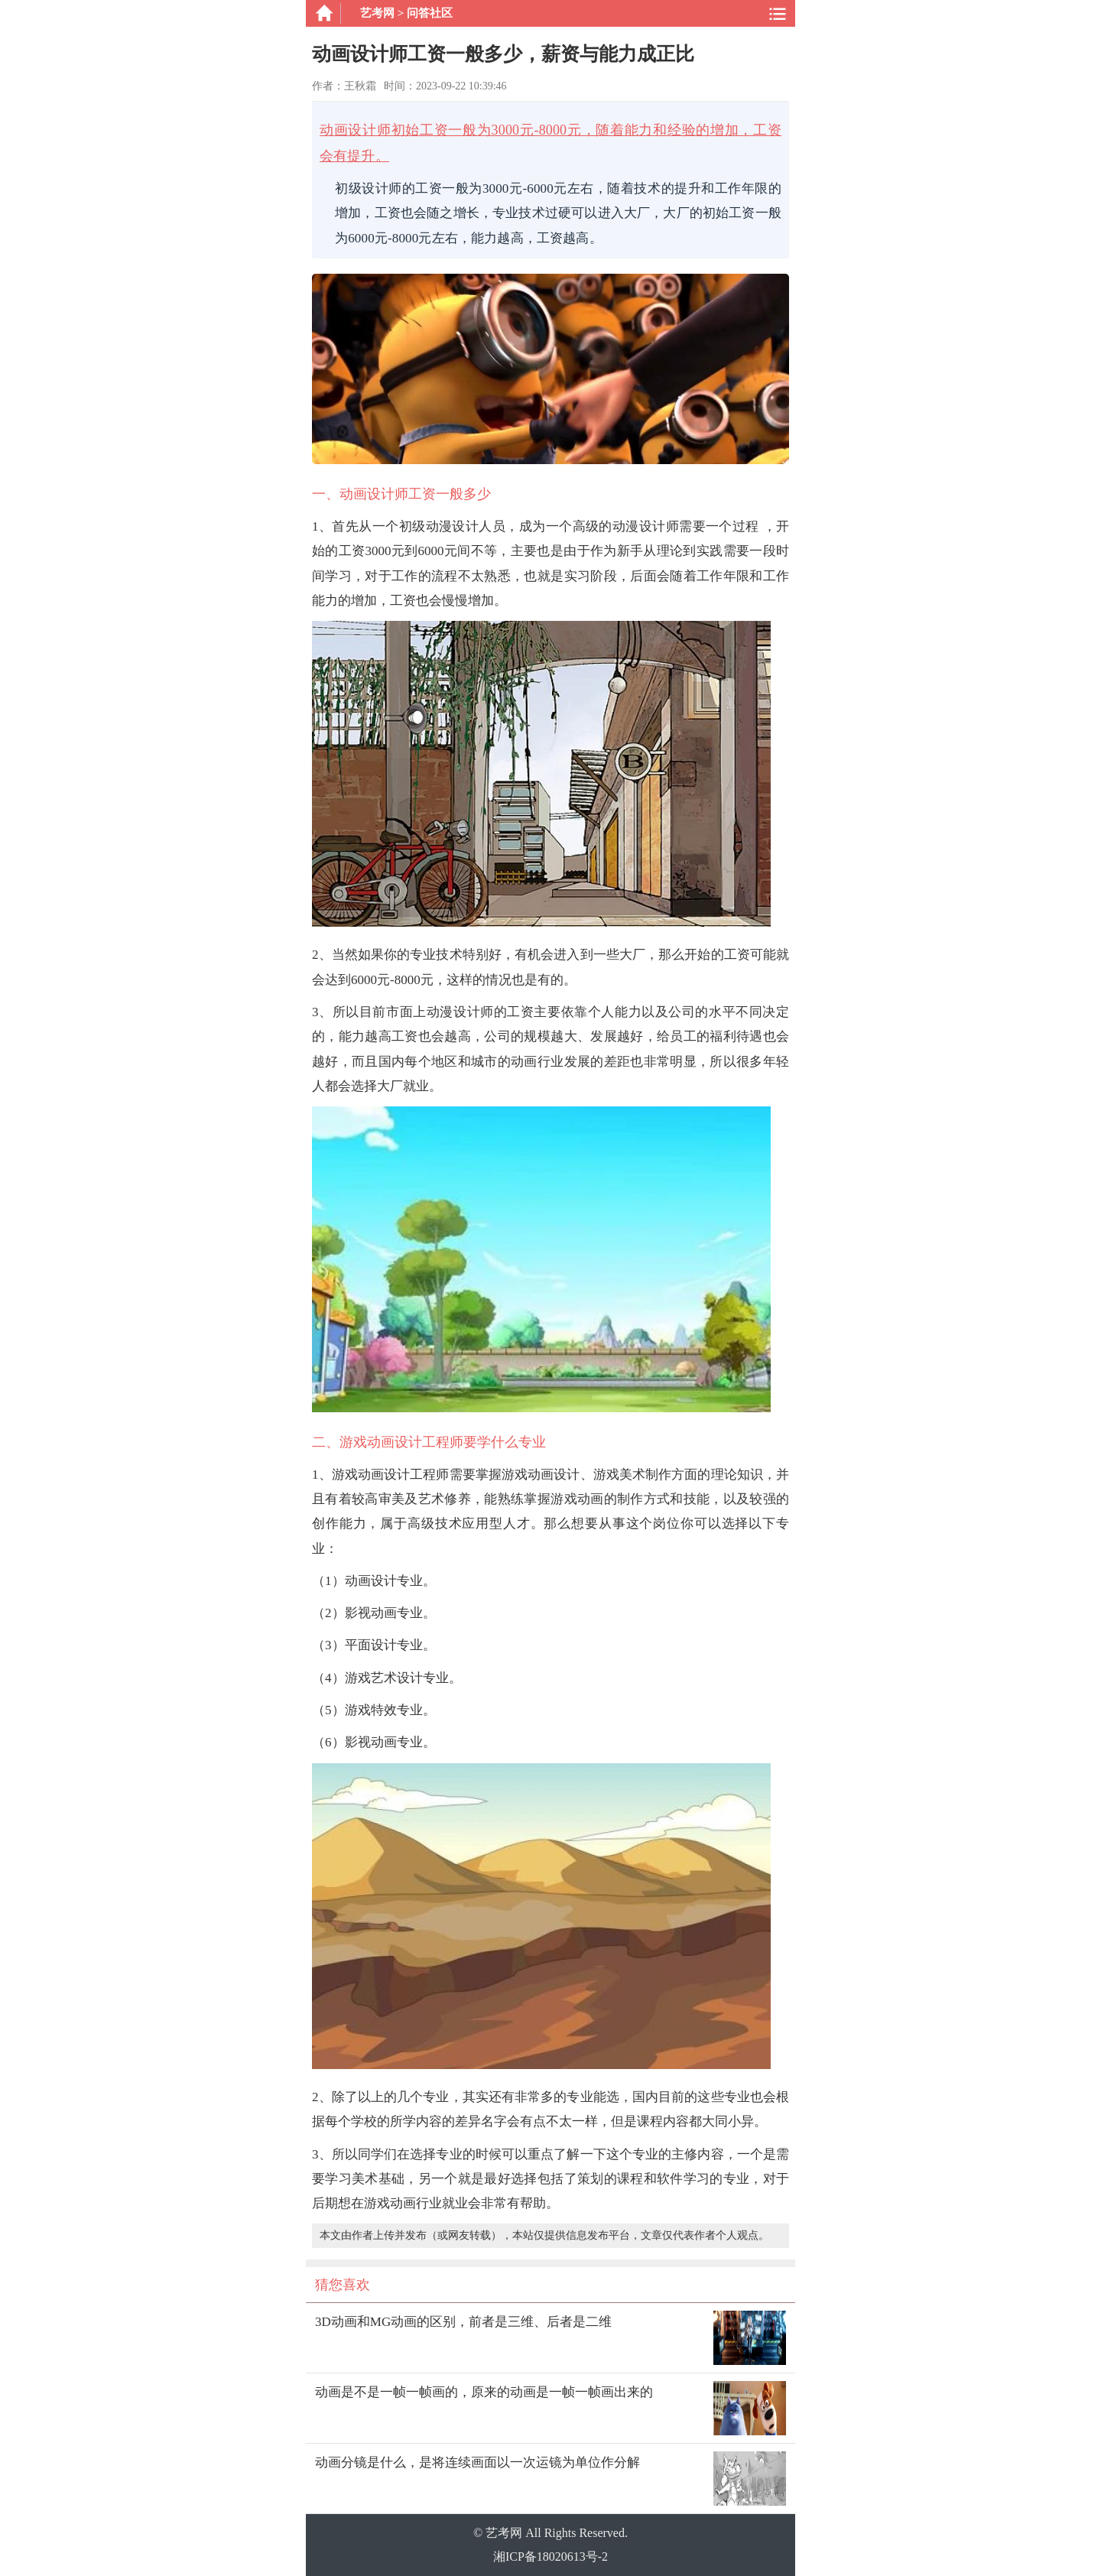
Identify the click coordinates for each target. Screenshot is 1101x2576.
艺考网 (377, 13)
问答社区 (430, 13)
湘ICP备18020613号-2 (550, 2556)
